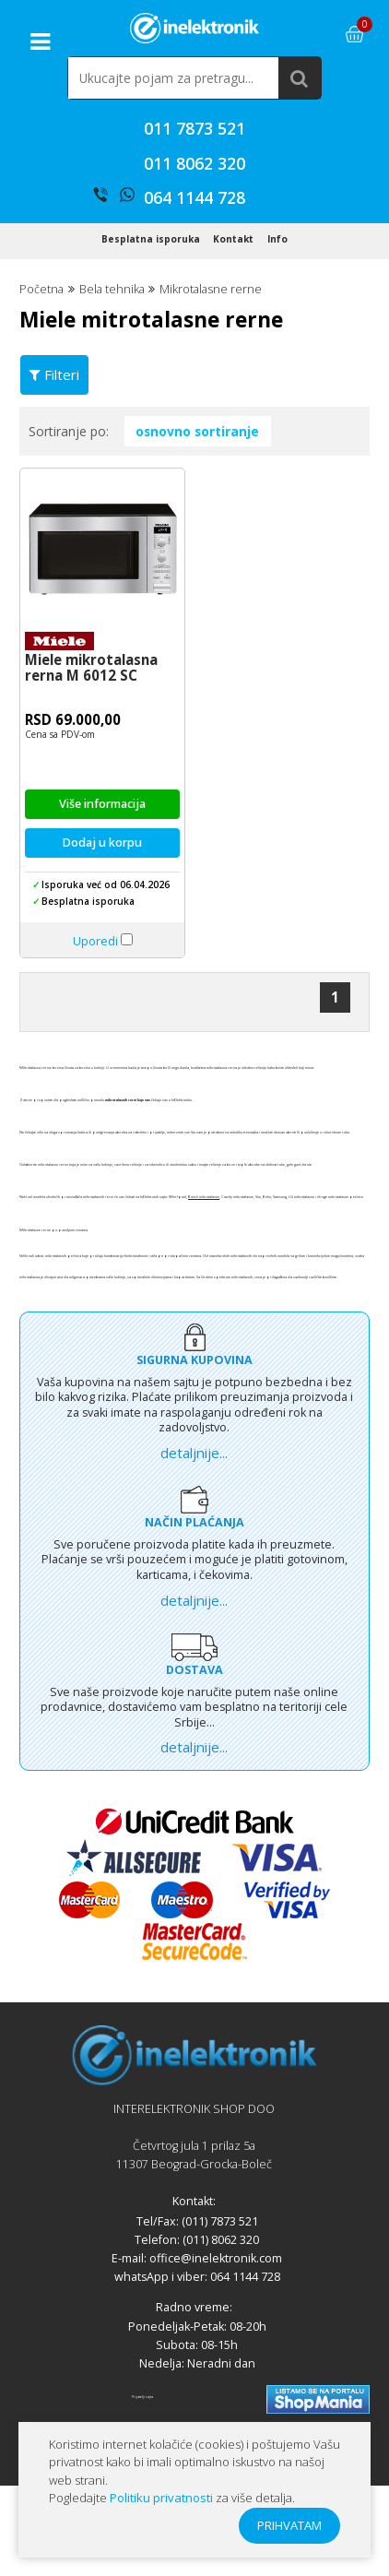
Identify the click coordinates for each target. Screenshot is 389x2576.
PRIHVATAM (289, 2525)
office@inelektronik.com (215, 2305)
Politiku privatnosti (161, 2497)
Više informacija (102, 851)
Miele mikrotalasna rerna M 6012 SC (91, 714)
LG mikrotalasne (301, 1243)
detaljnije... (194, 1499)
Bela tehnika (112, 336)
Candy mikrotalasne (237, 1243)
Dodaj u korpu (102, 889)
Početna (41, 336)
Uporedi (95, 988)
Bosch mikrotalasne (203, 1243)
